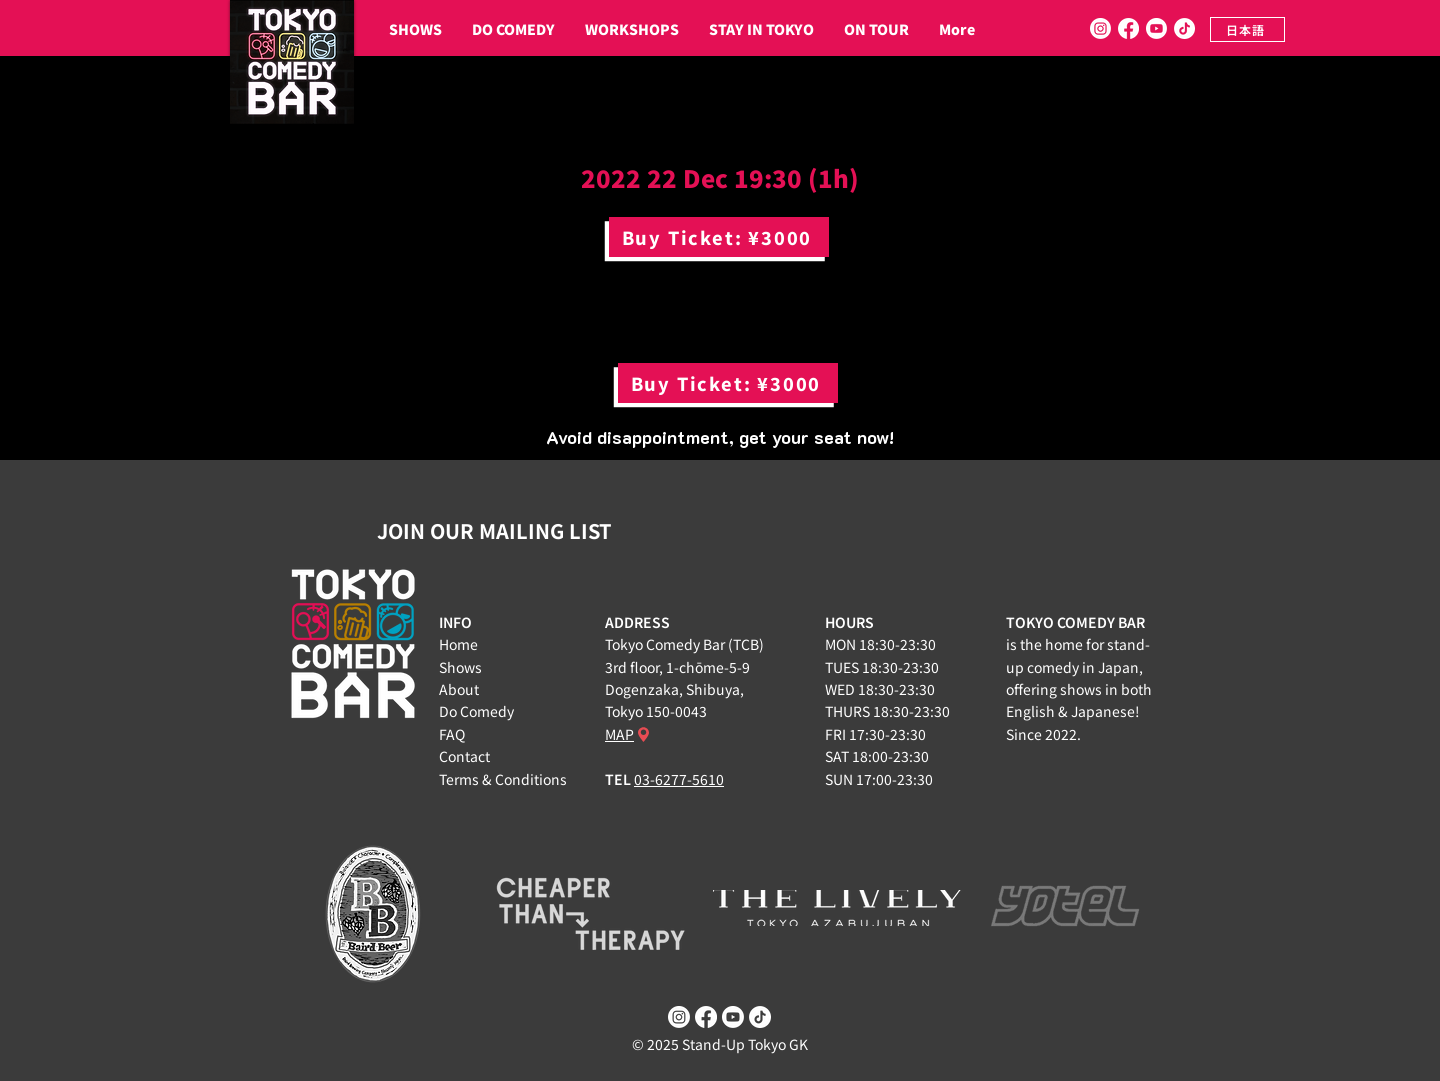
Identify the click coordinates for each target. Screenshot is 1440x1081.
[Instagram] (1100, 28)
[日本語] (1247, 29)
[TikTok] (1184, 28)
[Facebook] (1128, 28)
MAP (619, 734)
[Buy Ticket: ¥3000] (719, 237)
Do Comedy (476, 711)
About (459, 689)
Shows (460, 667)
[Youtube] (1156, 28)
